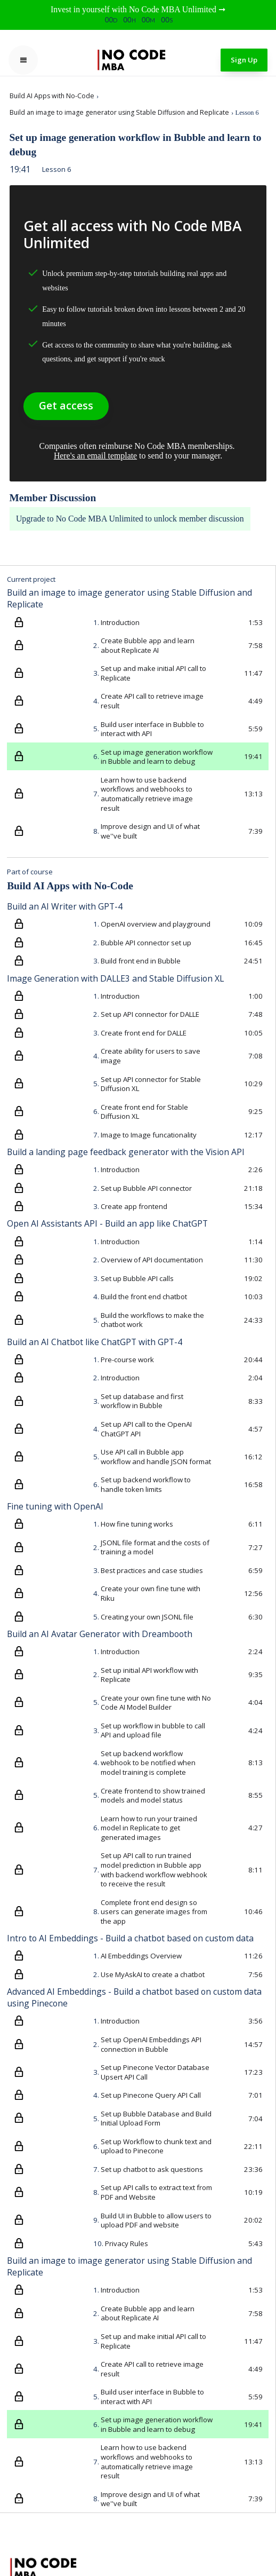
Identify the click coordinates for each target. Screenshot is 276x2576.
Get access (66, 405)
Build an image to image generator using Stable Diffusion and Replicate (119, 112)
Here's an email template (95, 455)
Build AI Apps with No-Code (52, 95)
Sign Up (244, 60)
